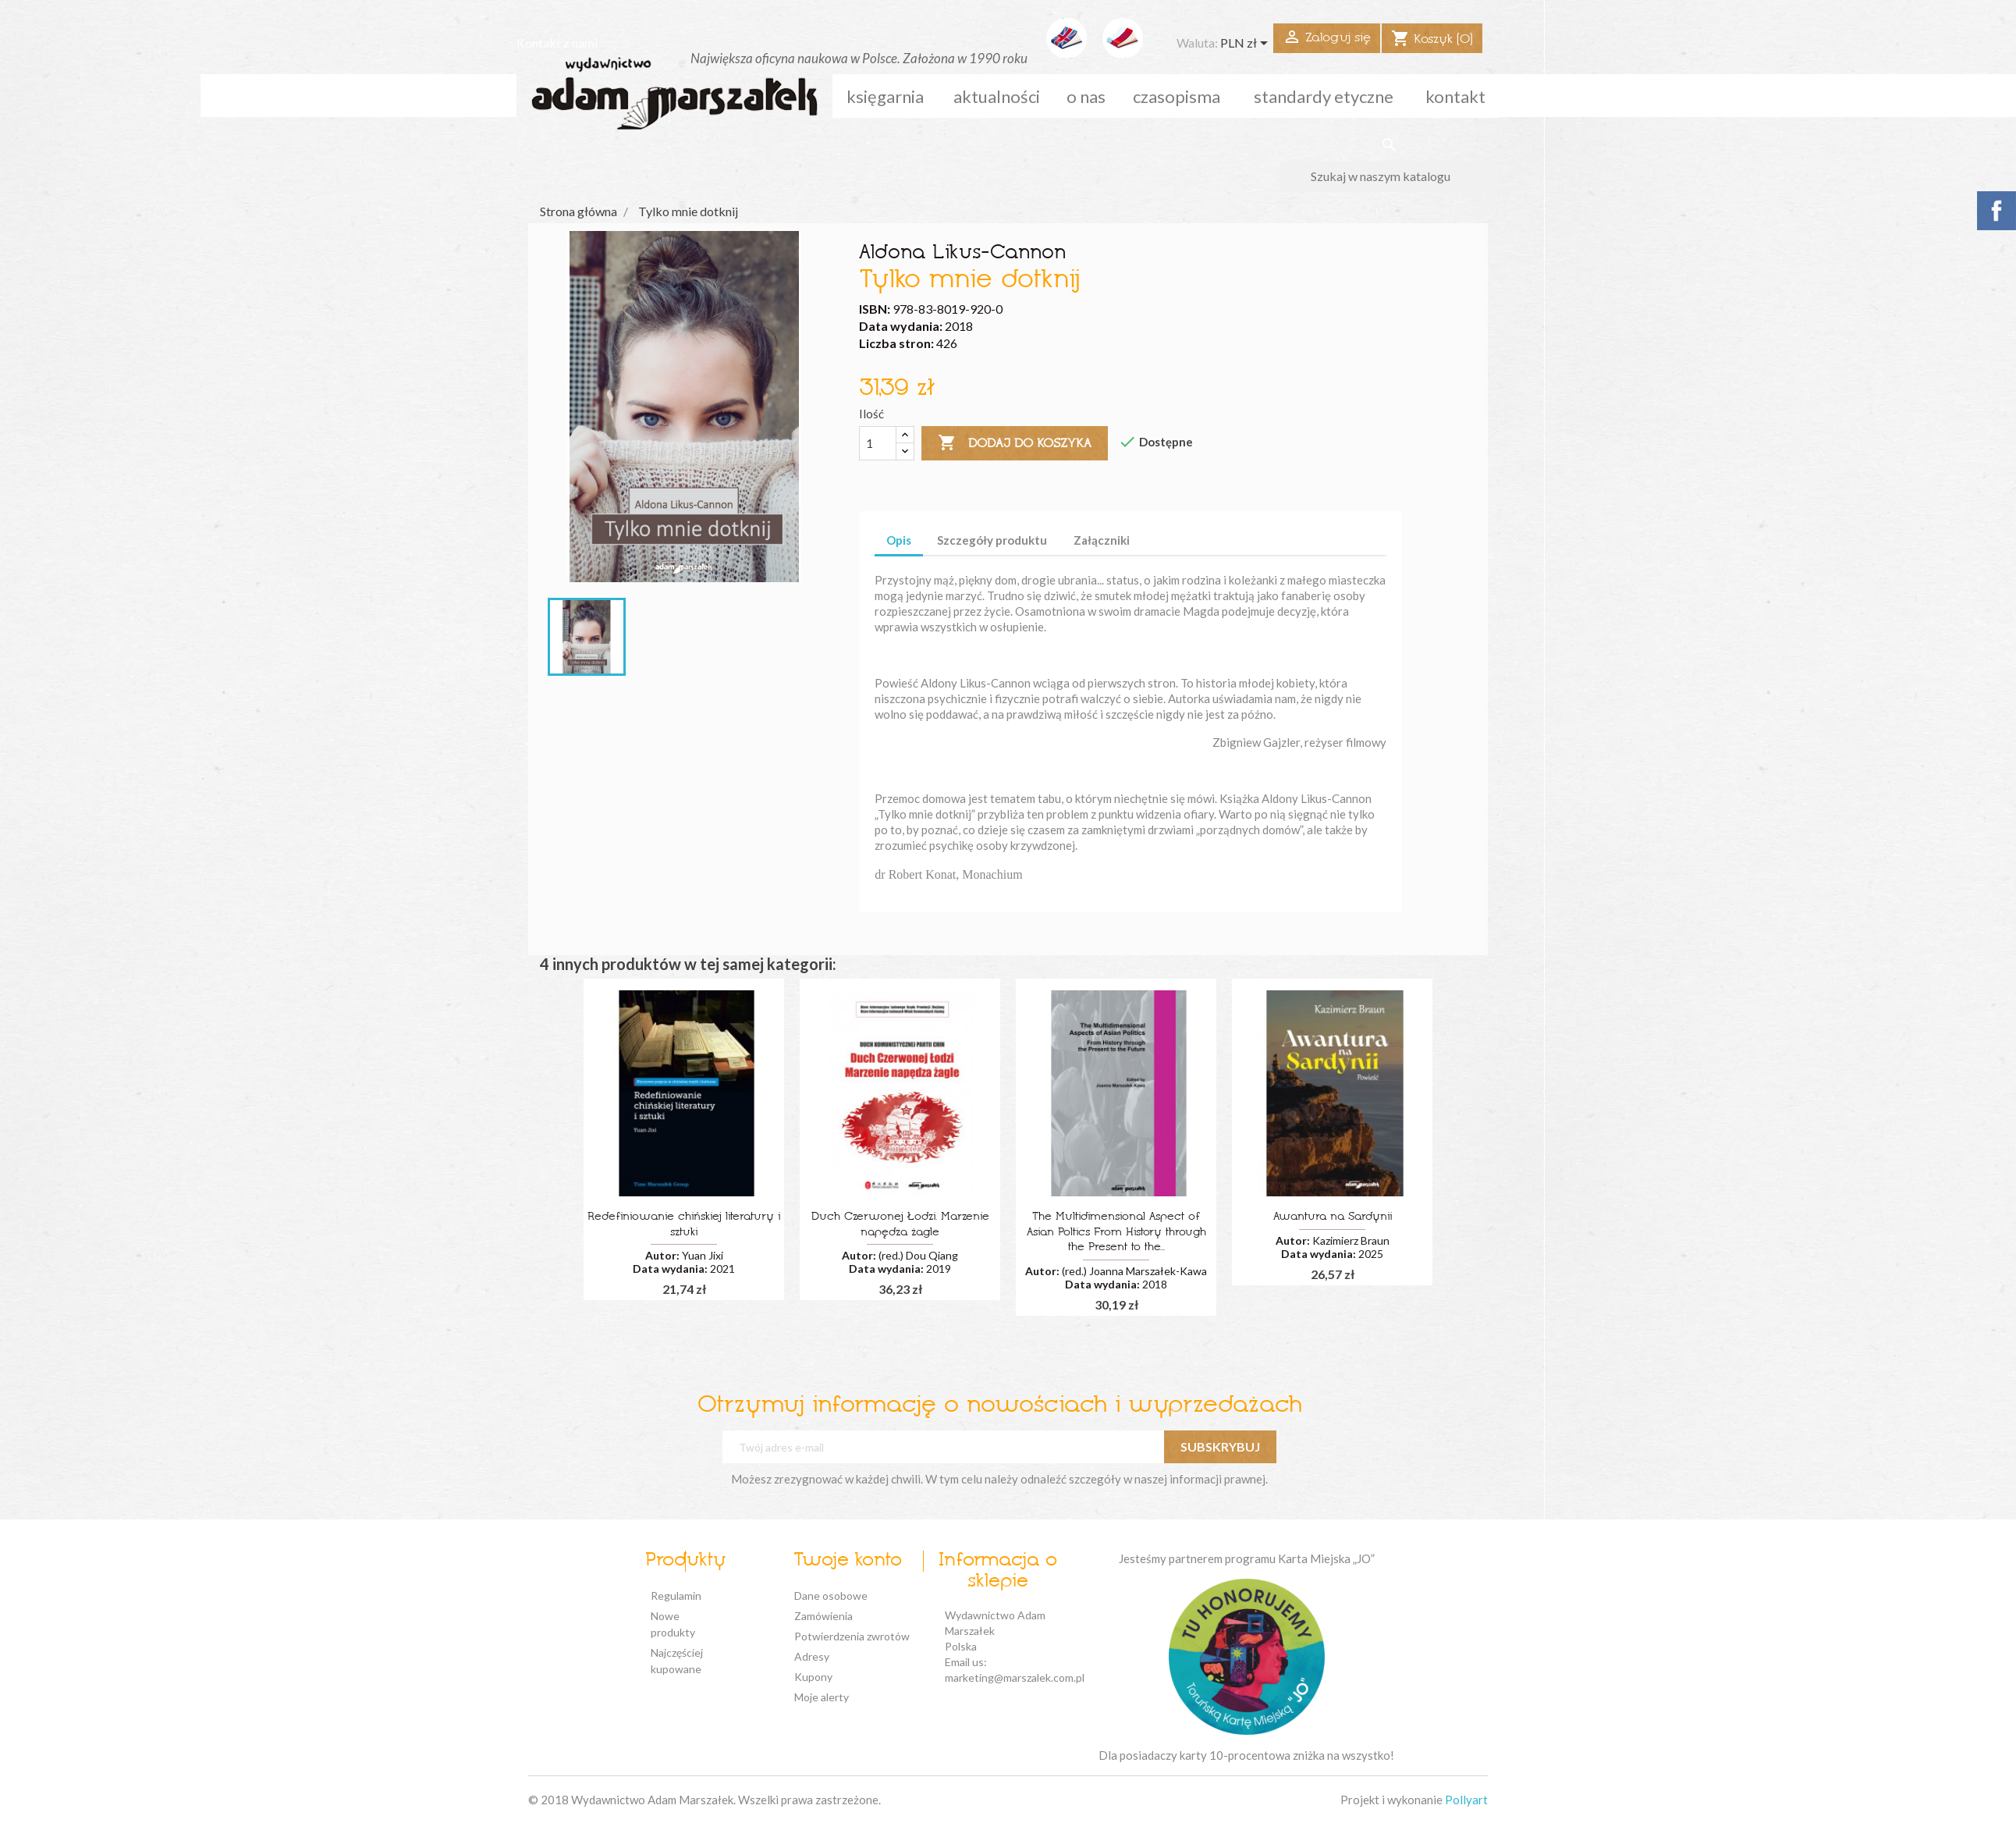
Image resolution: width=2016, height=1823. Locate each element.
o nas (1086, 96)
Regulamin (676, 1595)
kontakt (1455, 96)
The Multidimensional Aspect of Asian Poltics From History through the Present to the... (1116, 1232)
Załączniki (1102, 540)
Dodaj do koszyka (1014, 443)
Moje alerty (821, 1697)
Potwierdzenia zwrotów (852, 1636)
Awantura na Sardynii (1332, 1217)
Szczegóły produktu (992, 540)
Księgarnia (885, 96)
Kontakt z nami (557, 42)
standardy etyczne (1323, 96)
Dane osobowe (831, 1595)
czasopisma (1176, 96)
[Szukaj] (1389, 176)
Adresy (811, 1656)
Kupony (813, 1676)
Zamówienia (823, 1615)
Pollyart (1466, 1800)
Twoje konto (847, 1560)
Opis (898, 540)
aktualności (996, 96)
